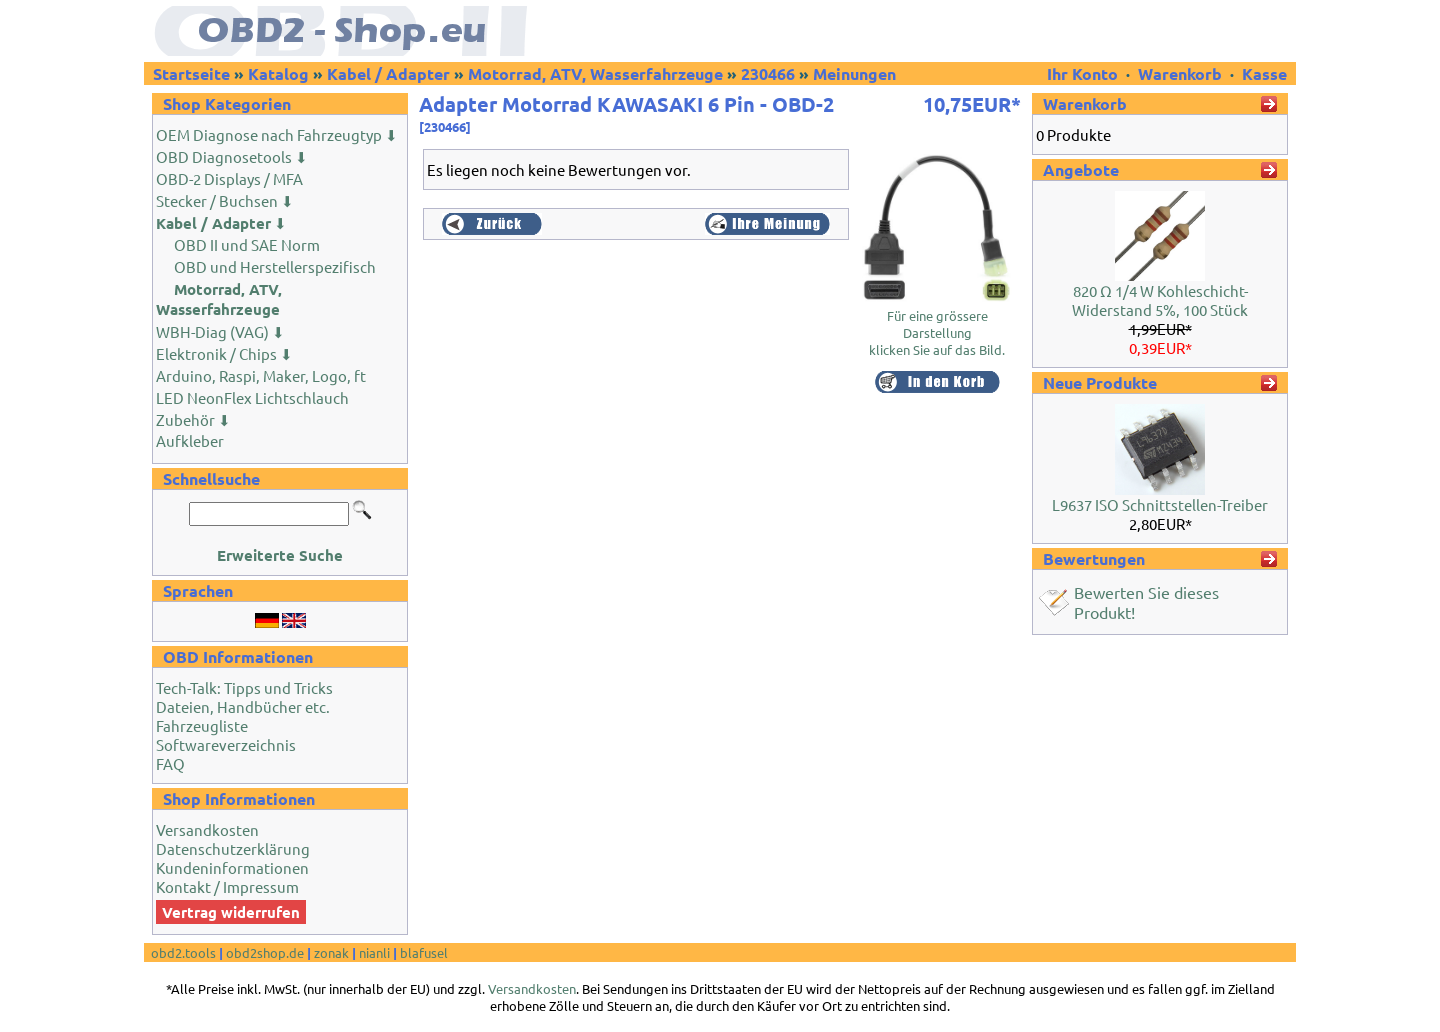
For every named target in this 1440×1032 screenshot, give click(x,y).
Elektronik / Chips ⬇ (224, 353)
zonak (331, 952)
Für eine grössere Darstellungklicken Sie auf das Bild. (937, 325)
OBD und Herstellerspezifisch (275, 266)
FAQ (170, 763)
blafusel (424, 952)
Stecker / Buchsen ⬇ (225, 200)
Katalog (278, 73)
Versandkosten (207, 829)
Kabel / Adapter (388, 73)
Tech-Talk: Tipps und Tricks (244, 687)
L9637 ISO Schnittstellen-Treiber (1160, 504)
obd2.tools (183, 952)
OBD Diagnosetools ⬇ (232, 156)
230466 (768, 73)
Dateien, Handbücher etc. (243, 706)
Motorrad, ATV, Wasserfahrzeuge (595, 73)
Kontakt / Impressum (227, 886)
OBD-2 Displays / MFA (229, 178)
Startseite (191, 73)
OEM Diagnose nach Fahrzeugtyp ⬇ (277, 134)
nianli (374, 952)
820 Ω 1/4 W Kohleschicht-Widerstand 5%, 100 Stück (1160, 300)
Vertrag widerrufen (231, 912)
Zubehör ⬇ (193, 419)
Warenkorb (1180, 73)
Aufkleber (190, 440)
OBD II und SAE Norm (247, 244)
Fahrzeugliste (202, 725)
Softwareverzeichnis (226, 744)
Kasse (1264, 73)
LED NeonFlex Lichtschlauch (252, 397)
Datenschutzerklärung (233, 848)
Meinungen (854, 73)
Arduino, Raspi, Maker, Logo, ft (261, 375)
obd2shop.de (265, 952)
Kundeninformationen (232, 867)
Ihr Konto (1084, 73)
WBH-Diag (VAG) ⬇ (220, 331)
